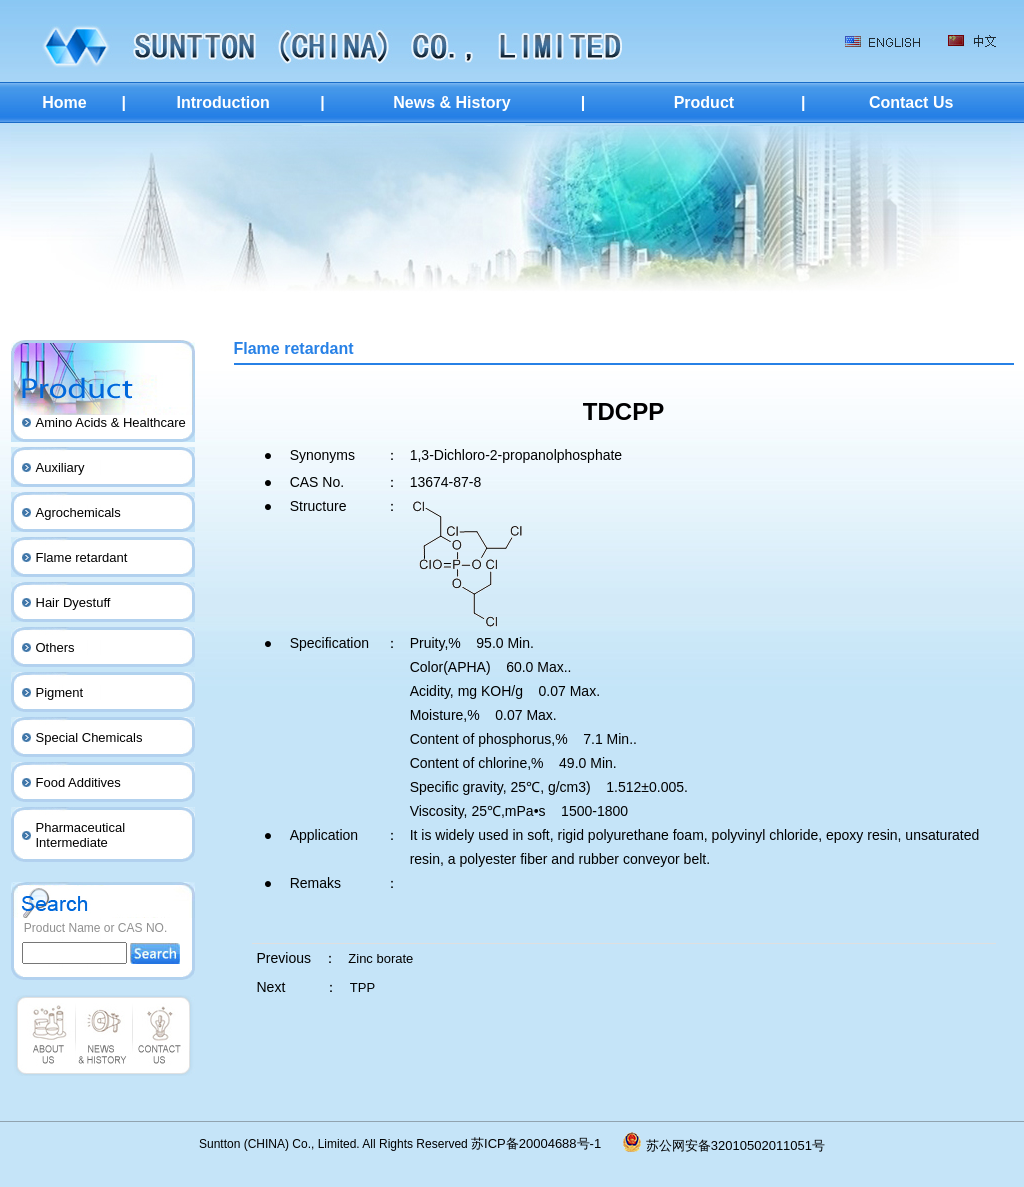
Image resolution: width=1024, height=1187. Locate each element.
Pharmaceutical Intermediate (81, 835)
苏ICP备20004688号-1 (547, 1143)
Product (704, 102)
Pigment (60, 692)
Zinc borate (380, 958)
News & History (451, 102)
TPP (362, 987)
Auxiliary (60, 467)
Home (64, 102)
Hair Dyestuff (73, 602)
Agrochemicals (78, 512)
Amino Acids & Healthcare (111, 422)
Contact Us (911, 102)
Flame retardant (82, 557)
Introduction (222, 102)
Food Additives (78, 782)
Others (55, 647)
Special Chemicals (89, 737)
